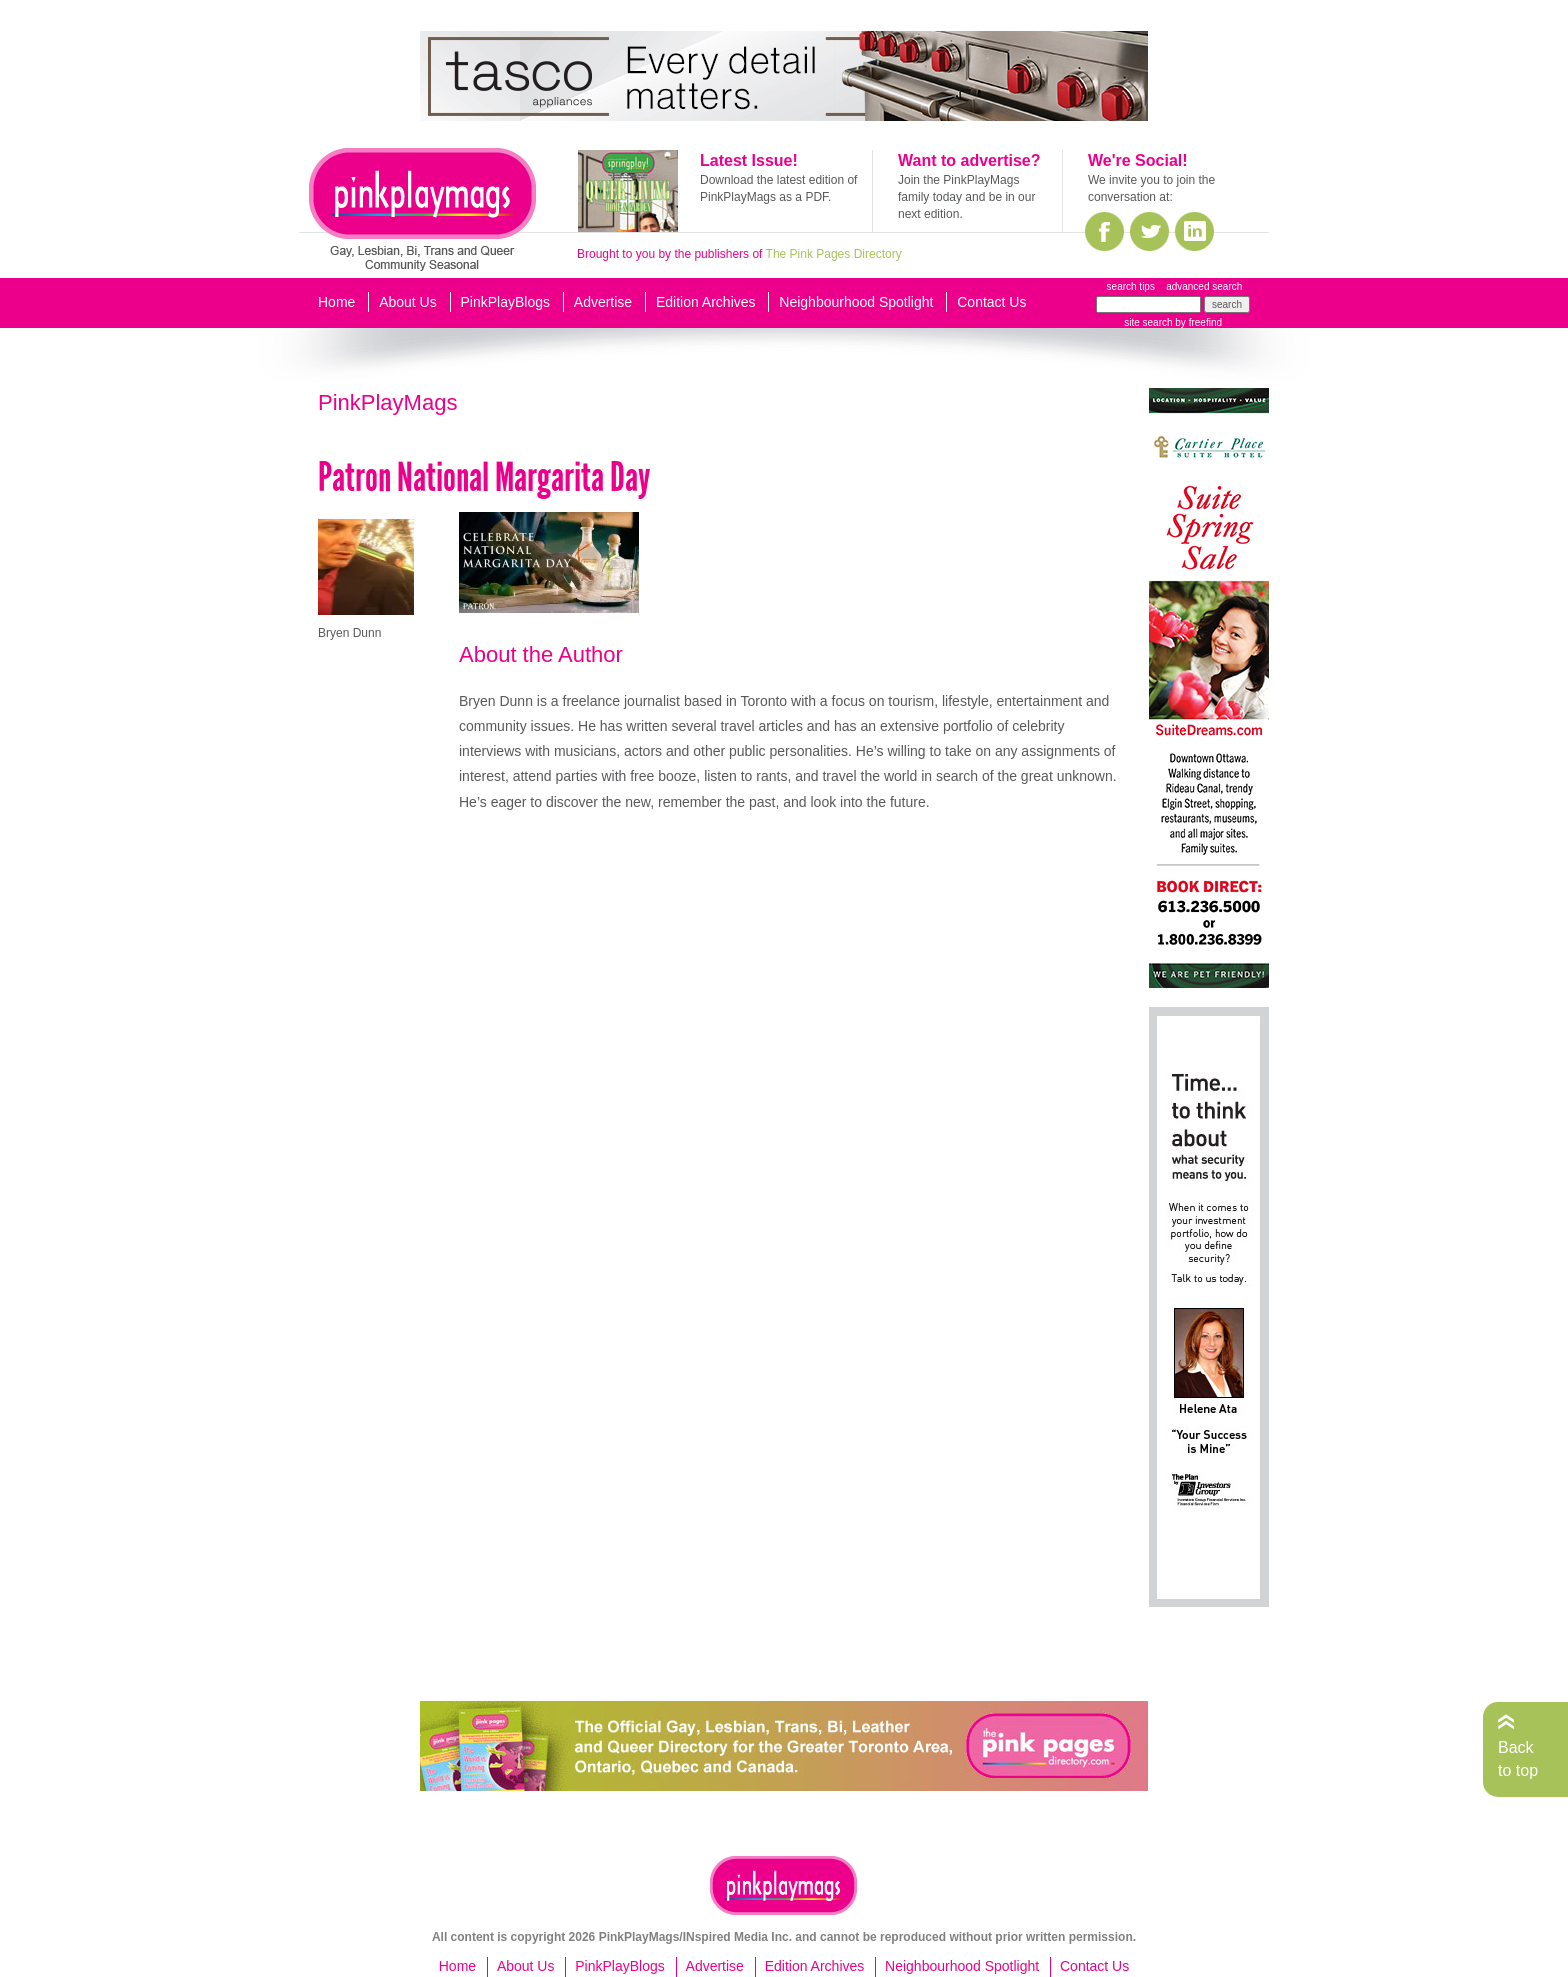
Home (336, 302)
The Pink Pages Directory (834, 254)
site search (1148, 322)
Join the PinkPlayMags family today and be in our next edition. (966, 197)
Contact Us (991, 302)
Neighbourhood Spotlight (856, 302)
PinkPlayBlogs (506, 302)
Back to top (1518, 1758)
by (1197, 322)
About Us (408, 302)
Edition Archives (706, 302)
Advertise (603, 302)
